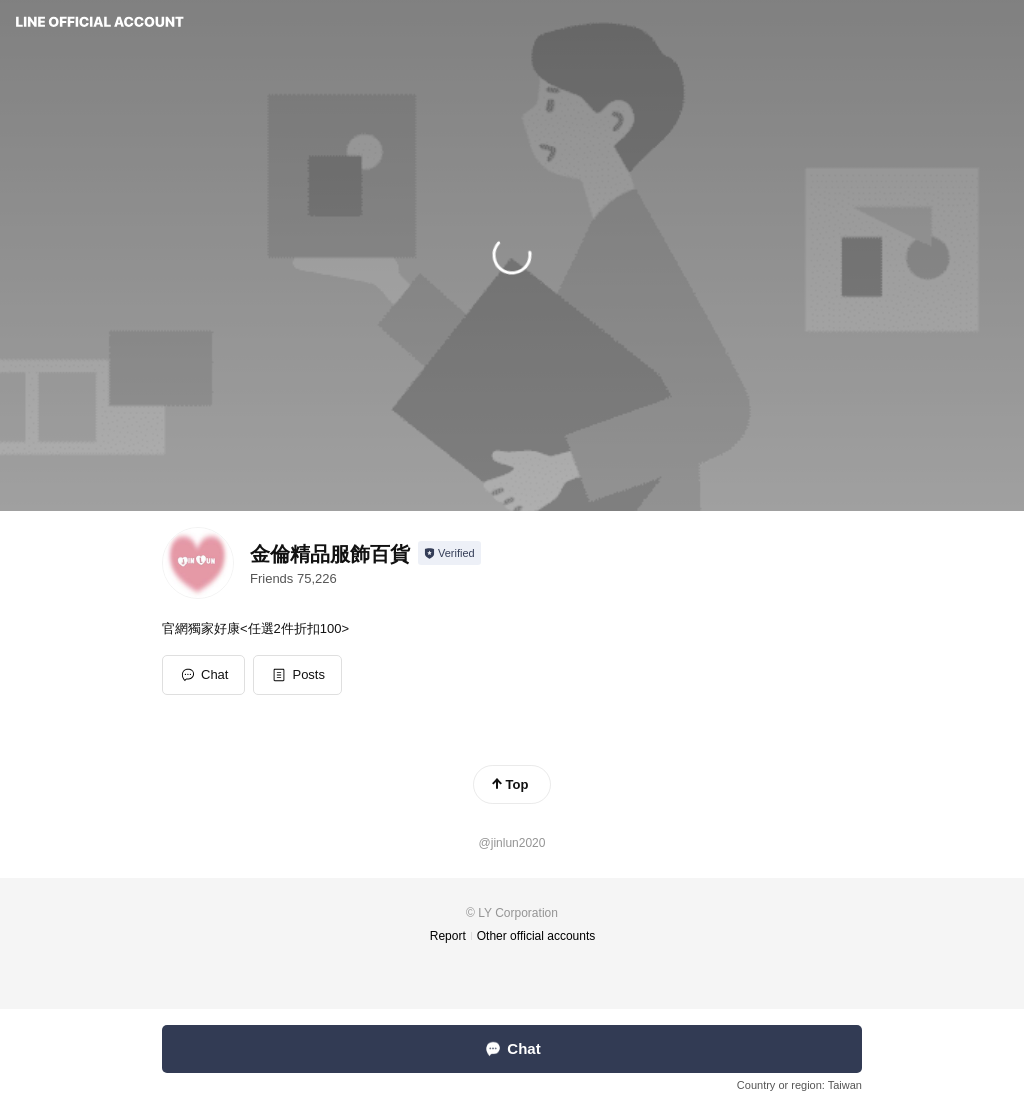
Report (448, 936)
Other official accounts (536, 936)
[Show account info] (449, 553)
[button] (297, 675)
